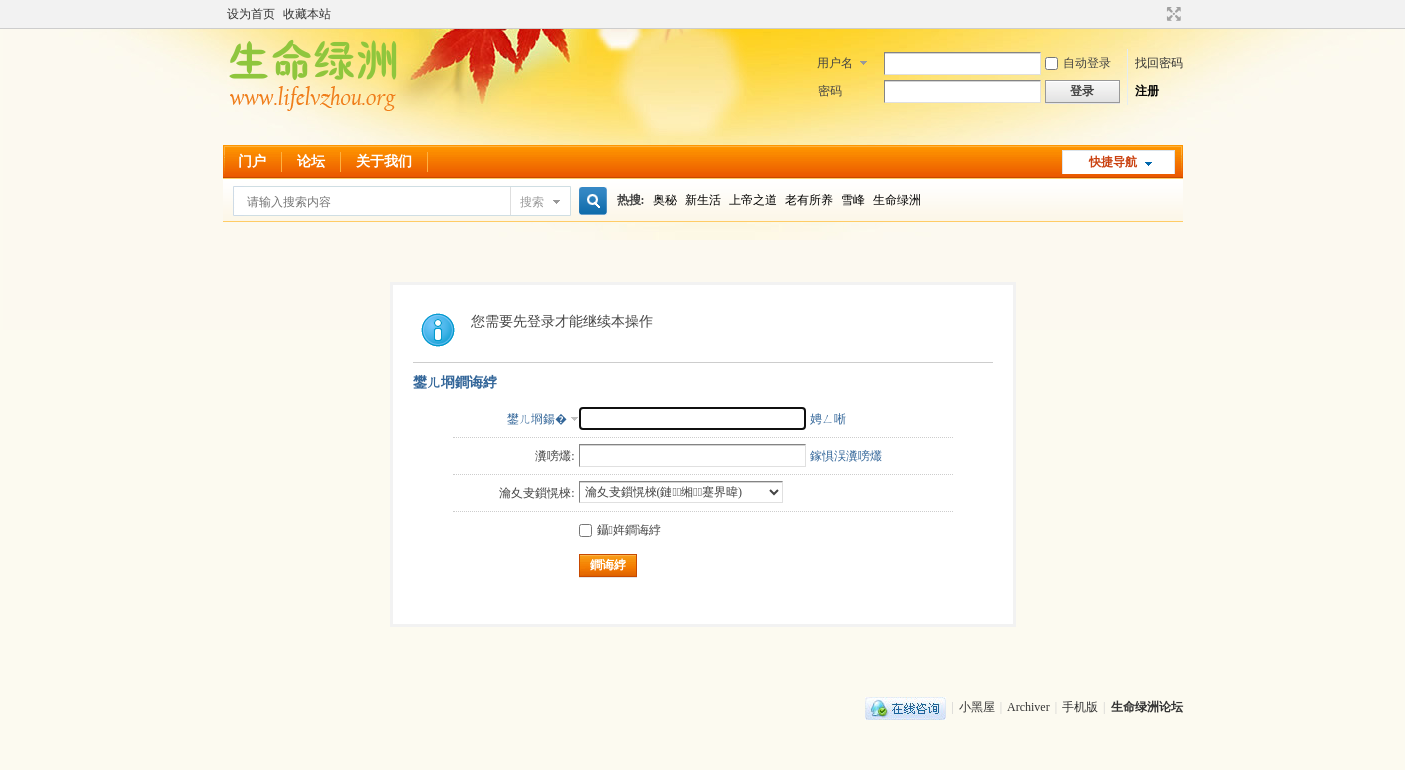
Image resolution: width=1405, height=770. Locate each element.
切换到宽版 (1171, 14)
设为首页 (251, 14)
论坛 (311, 161)
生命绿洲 (897, 200)
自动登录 (1078, 63)
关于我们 (384, 161)
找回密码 (1159, 63)
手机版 (1080, 707)
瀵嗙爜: (554, 456)
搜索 (532, 202)
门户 (252, 161)
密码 (830, 91)
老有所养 (809, 200)
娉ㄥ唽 (828, 419)
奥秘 (665, 200)
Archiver (1028, 707)
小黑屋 (977, 707)
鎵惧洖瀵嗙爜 (846, 456)
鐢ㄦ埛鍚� (537, 419)
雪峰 (853, 200)
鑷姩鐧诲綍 (620, 530)
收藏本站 (307, 14)
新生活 (703, 200)
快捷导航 (1113, 162)
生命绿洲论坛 (1147, 707)
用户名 (835, 63)
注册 (1147, 91)
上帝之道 (753, 200)
